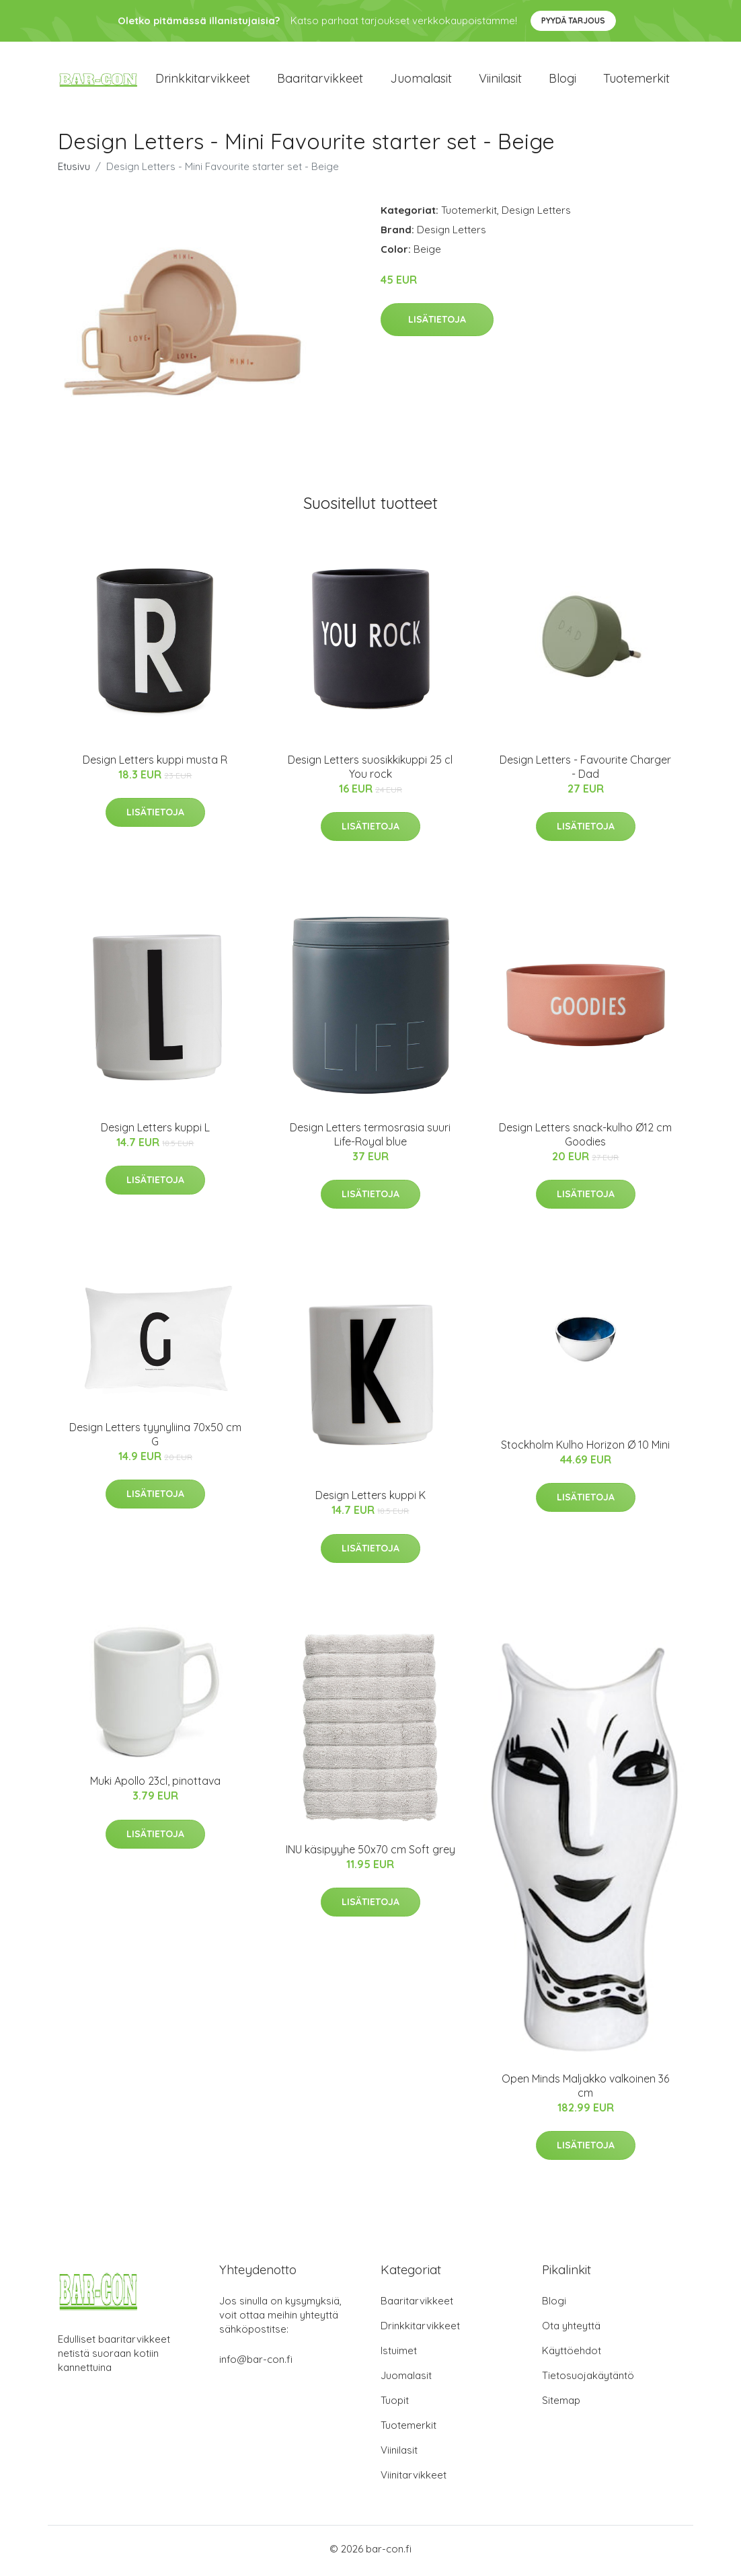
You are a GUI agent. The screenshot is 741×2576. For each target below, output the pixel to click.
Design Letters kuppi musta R (155, 763)
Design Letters (536, 214)
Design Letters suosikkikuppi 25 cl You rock (370, 770)
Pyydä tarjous (573, 20)
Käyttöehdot (571, 2354)
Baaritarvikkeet (320, 80)
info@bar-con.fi (255, 2363)
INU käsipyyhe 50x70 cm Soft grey (370, 1853)
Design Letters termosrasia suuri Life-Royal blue (370, 1139)
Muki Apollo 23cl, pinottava (155, 1785)
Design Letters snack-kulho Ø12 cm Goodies (585, 1139)
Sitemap (561, 2404)
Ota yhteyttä (571, 2329)
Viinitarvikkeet (413, 2478)
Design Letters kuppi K (370, 1499)
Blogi (562, 80)
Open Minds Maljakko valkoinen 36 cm (585, 2090)
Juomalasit (421, 80)
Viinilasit (500, 80)
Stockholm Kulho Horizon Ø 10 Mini (585, 1448)
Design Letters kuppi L (155, 1132)
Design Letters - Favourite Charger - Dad (585, 770)
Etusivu (74, 170)
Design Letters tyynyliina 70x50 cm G (155, 1439)
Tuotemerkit (636, 80)
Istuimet (399, 2354)
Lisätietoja (437, 324)
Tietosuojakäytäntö (588, 2379)
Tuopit (395, 2404)
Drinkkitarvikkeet (202, 80)
